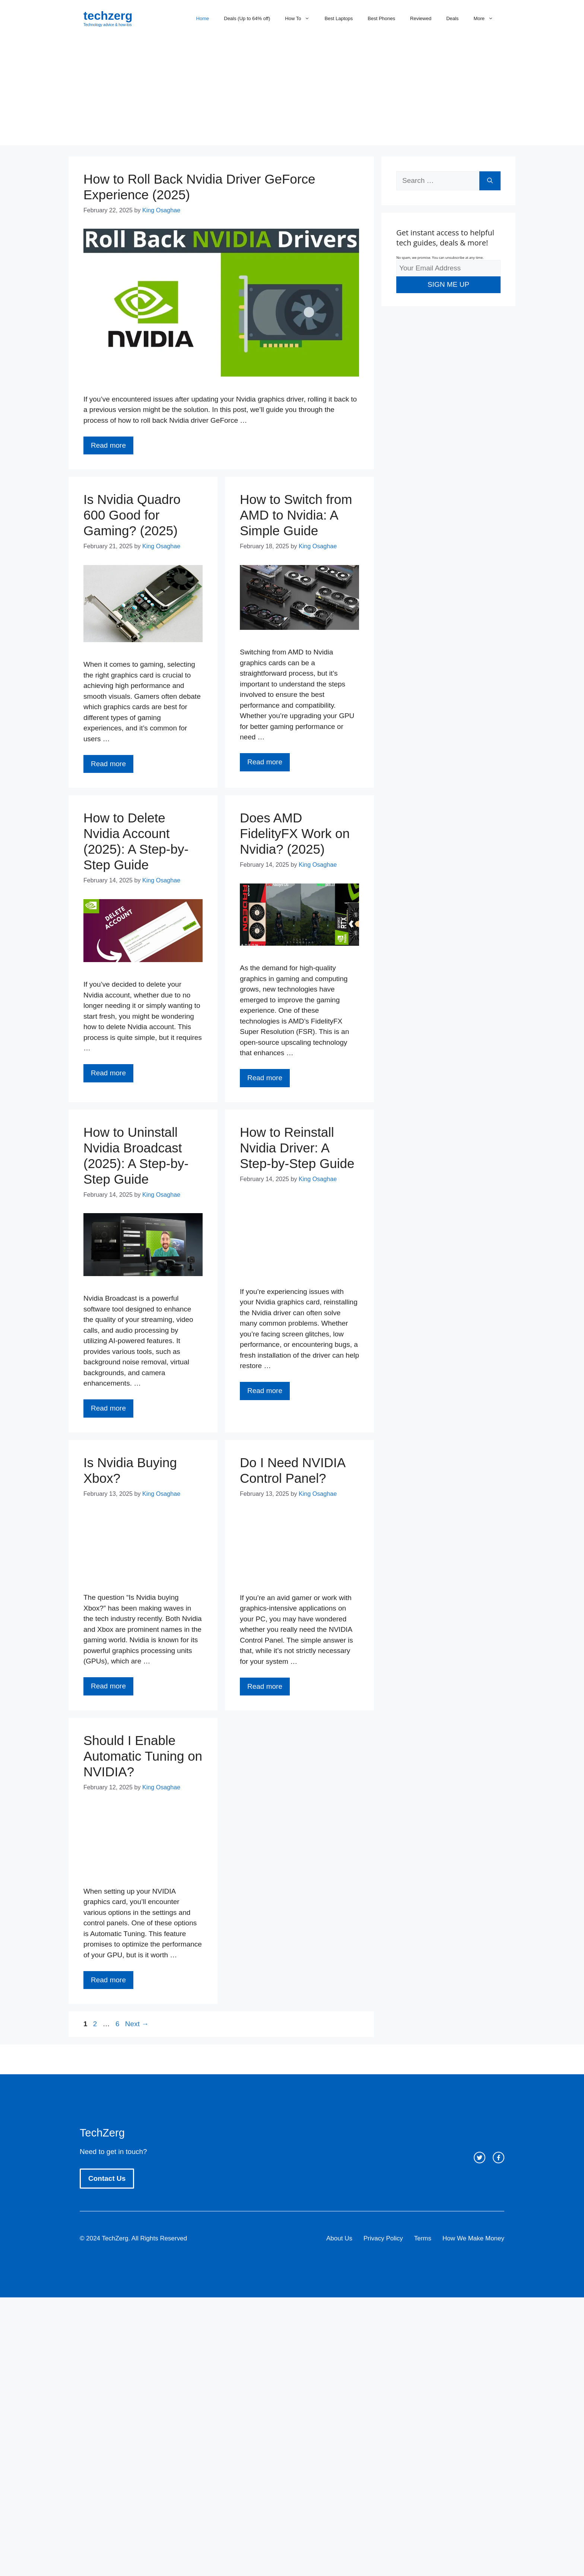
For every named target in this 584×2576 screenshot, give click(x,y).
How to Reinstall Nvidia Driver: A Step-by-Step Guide (297, 1148)
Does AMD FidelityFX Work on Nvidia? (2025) (295, 833)
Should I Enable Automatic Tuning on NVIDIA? (142, 1756)
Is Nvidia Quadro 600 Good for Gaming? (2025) (132, 515)
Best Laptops (338, 18)
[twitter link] (479, 2157)
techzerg (108, 15)
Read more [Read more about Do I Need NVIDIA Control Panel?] (264, 1686)
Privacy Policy (383, 2238)
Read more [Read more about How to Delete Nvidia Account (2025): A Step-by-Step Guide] (108, 1073)
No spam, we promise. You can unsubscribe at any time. (439, 257)
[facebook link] (498, 2157)
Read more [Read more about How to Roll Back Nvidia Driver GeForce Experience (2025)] (108, 445)
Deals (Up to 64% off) (247, 18)
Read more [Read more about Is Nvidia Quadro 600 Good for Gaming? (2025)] (108, 764)
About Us (339, 2238)
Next (137, 2024)
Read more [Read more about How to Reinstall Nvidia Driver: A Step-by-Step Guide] (264, 1391)
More (487, 18)
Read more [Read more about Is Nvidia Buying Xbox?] (108, 1686)
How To (301, 18)
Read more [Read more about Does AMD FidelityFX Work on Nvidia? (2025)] (264, 1078)
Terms (422, 2238)
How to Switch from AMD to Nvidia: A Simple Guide (296, 515)
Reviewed (420, 18)
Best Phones (381, 18)
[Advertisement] (292, 93)
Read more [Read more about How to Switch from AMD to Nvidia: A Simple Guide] (264, 762)
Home (202, 18)
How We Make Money (473, 2238)
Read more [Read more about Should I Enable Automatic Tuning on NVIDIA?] (108, 1980)
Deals (452, 18)
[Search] (490, 180)
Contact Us (107, 2178)
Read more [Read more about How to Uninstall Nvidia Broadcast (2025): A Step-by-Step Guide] (108, 1408)
